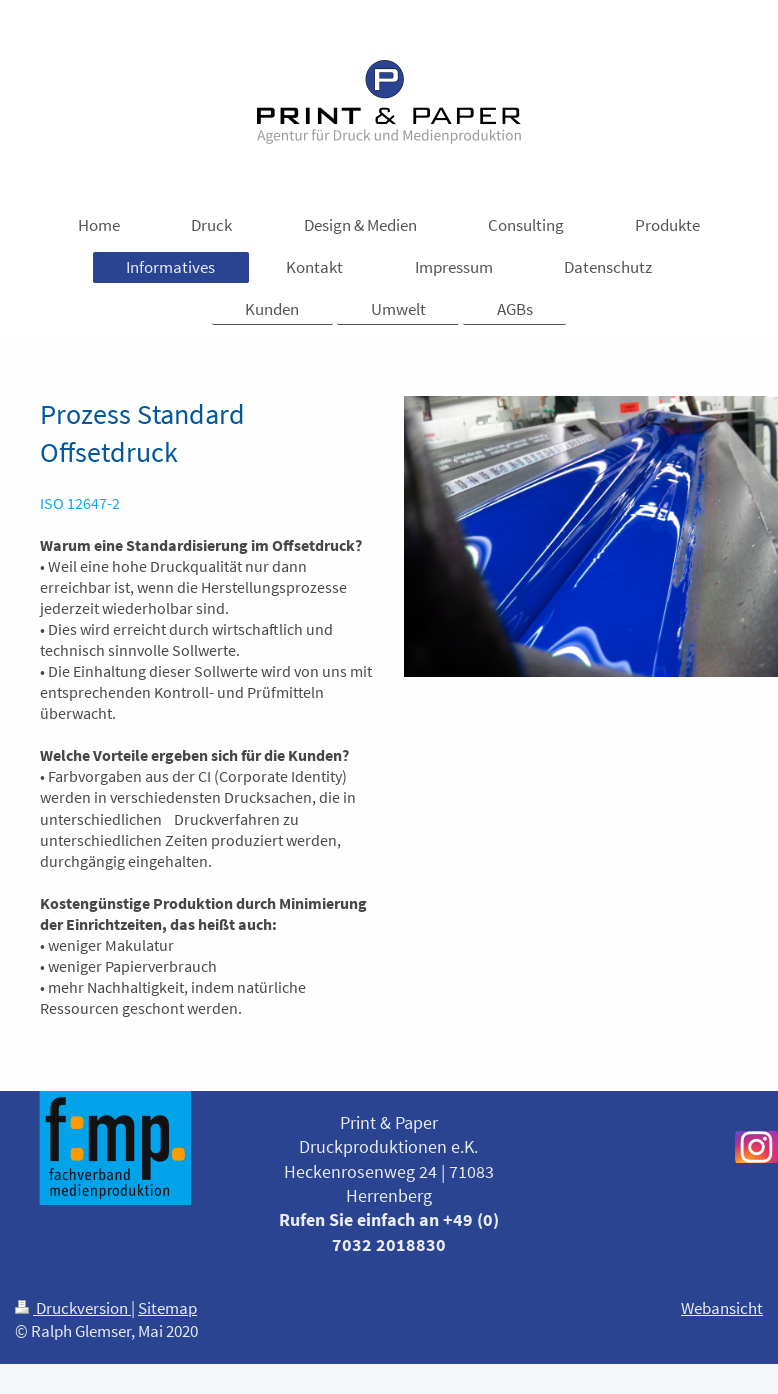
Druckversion (73, 1308)
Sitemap (167, 1308)
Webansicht (722, 1308)
